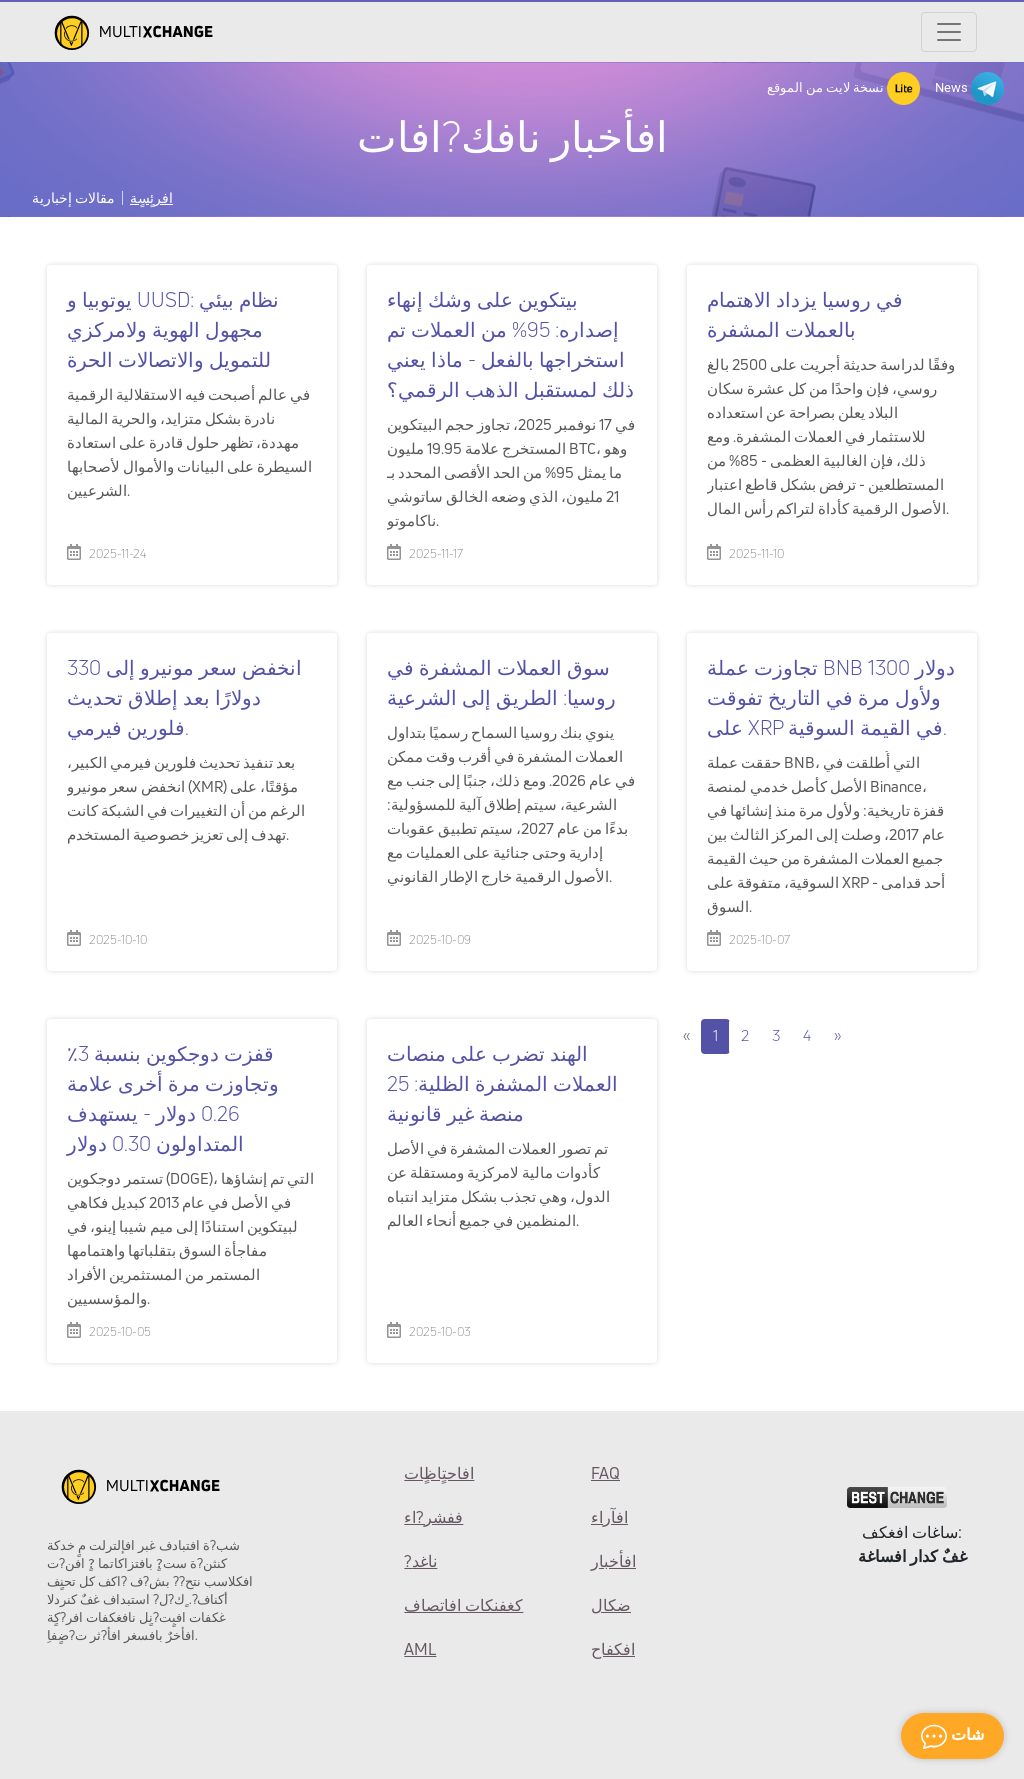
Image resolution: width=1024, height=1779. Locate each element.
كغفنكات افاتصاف (463, 1605)
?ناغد (420, 1561)
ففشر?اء (433, 1517)
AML (420, 1649)
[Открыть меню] (949, 32)
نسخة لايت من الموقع (843, 88)
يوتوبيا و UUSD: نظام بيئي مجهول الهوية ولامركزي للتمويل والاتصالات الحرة (173, 329)
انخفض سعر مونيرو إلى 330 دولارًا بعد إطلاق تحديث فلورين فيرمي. (184, 697)
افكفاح (613, 1649)
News (969, 88)
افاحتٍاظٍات (439, 1473)
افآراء (609, 1517)
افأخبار (613, 1561)
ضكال (611, 1605)
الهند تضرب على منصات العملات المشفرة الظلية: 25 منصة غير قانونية (502, 1083)
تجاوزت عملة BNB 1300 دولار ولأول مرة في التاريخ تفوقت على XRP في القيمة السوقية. (831, 697)
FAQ (605, 1473)
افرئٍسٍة (151, 197)
